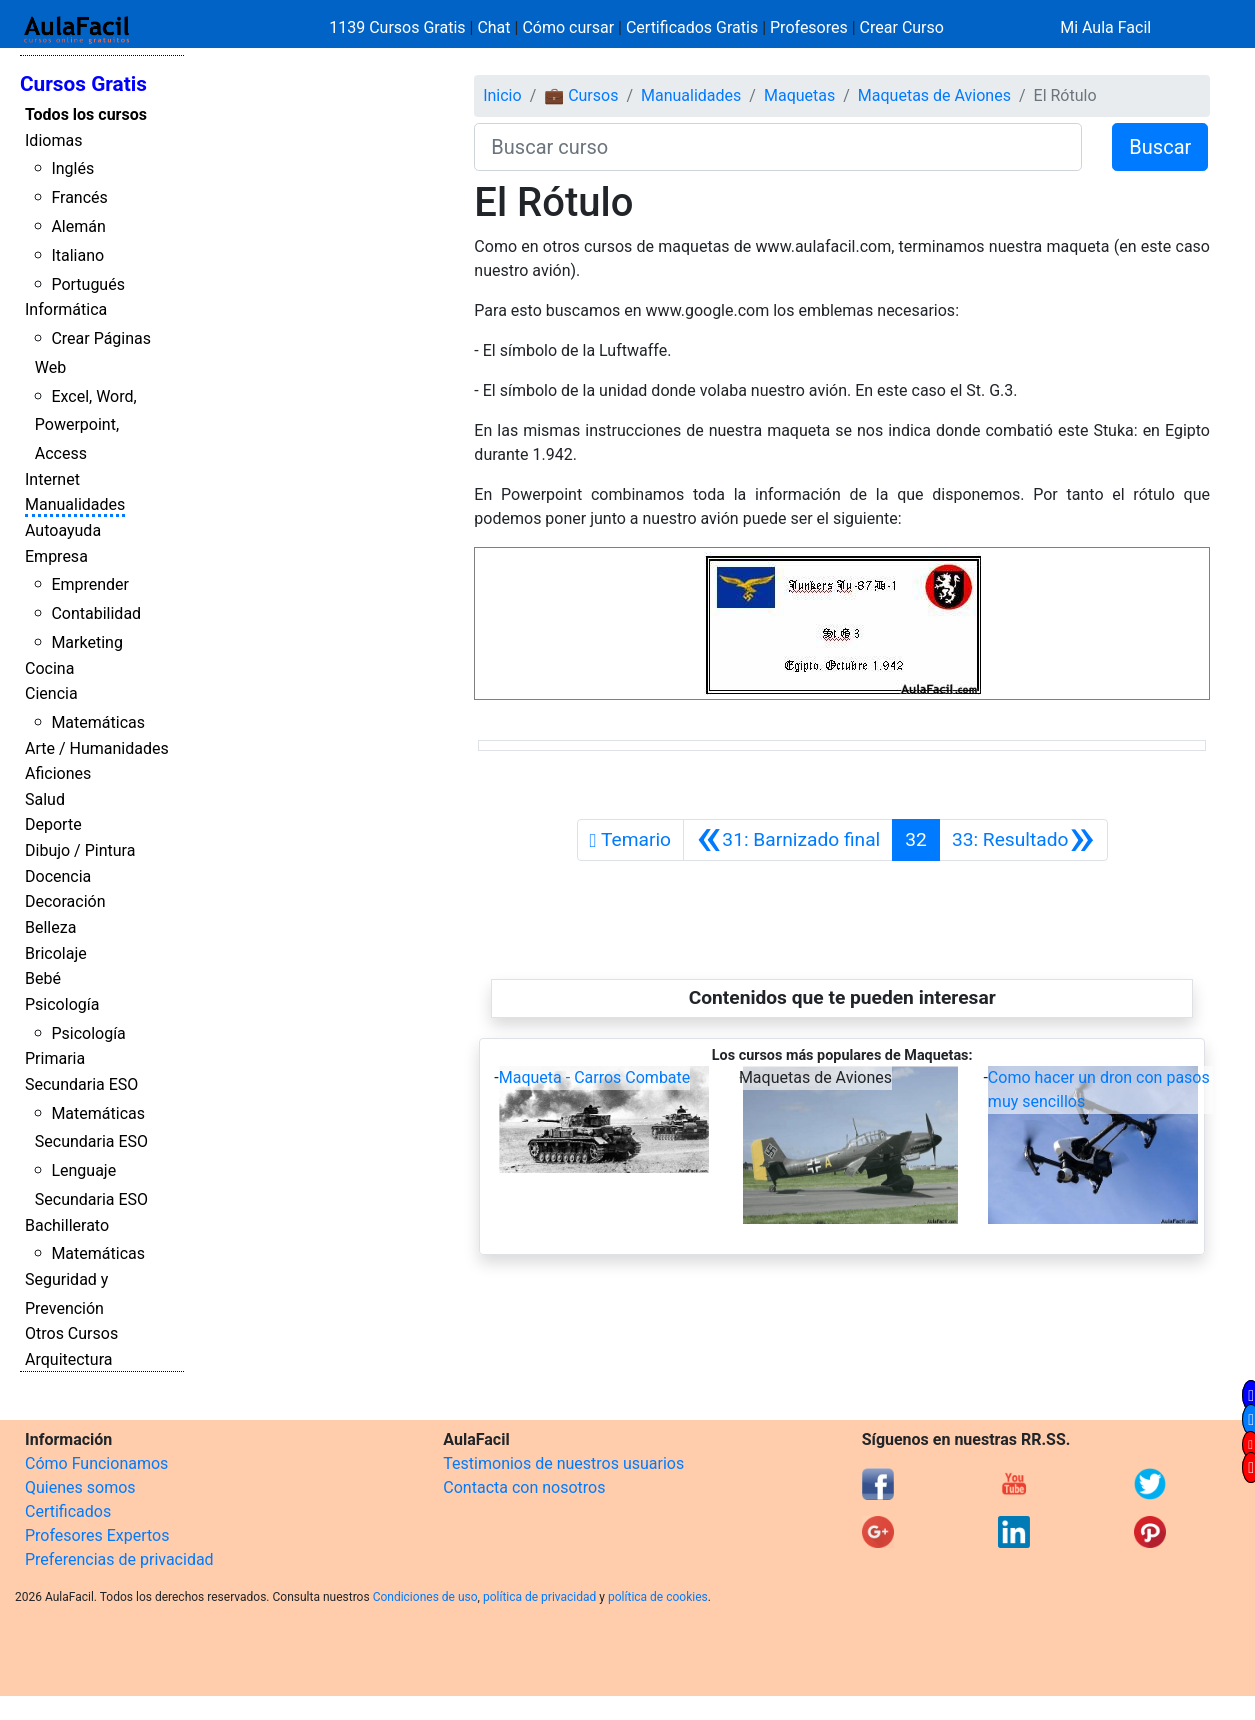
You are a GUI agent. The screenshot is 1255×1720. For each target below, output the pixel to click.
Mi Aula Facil (1105, 27)
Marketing (86, 642)
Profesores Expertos (97, 1535)
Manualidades (75, 504)
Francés (79, 197)
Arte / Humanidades (97, 748)
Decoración (65, 901)
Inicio (502, 95)
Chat (493, 27)
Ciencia (51, 693)
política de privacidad (539, 1597)
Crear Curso (902, 27)
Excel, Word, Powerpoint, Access (86, 425)
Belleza (50, 927)
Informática (66, 309)
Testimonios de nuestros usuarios (563, 1463)
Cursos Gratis (83, 84)
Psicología (62, 1004)
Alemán (78, 226)
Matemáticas (98, 722)
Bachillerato (67, 1225)
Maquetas (799, 95)
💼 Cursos (581, 95)
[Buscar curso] (778, 147)
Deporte (53, 824)
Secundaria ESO (81, 1084)
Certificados (68, 1511)
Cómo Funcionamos (96, 1463)
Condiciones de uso (425, 1597)
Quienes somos (80, 1487)
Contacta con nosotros (524, 1487)
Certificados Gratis (692, 27)
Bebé (43, 978)
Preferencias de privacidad (119, 1559)
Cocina (49, 668)
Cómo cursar (568, 27)
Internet (52, 479)
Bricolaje (56, 953)
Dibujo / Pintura (80, 850)
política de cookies (658, 1597)
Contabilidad (96, 613)
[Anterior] (788, 840)
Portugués (88, 284)
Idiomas (53, 140)
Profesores (809, 27)
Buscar (1160, 147)
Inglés (72, 168)
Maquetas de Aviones (934, 95)
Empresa (56, 556)
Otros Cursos (71, 1333)
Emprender (90, 584)
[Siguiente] (1023, 840)
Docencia (58, 876)
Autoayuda (63, 530)
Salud (45, 799)
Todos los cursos (86, 114)
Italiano (77, 255)
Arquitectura (68, 1359)
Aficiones (58, 773)
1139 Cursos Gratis (399, 27)
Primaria (55, 1058)
